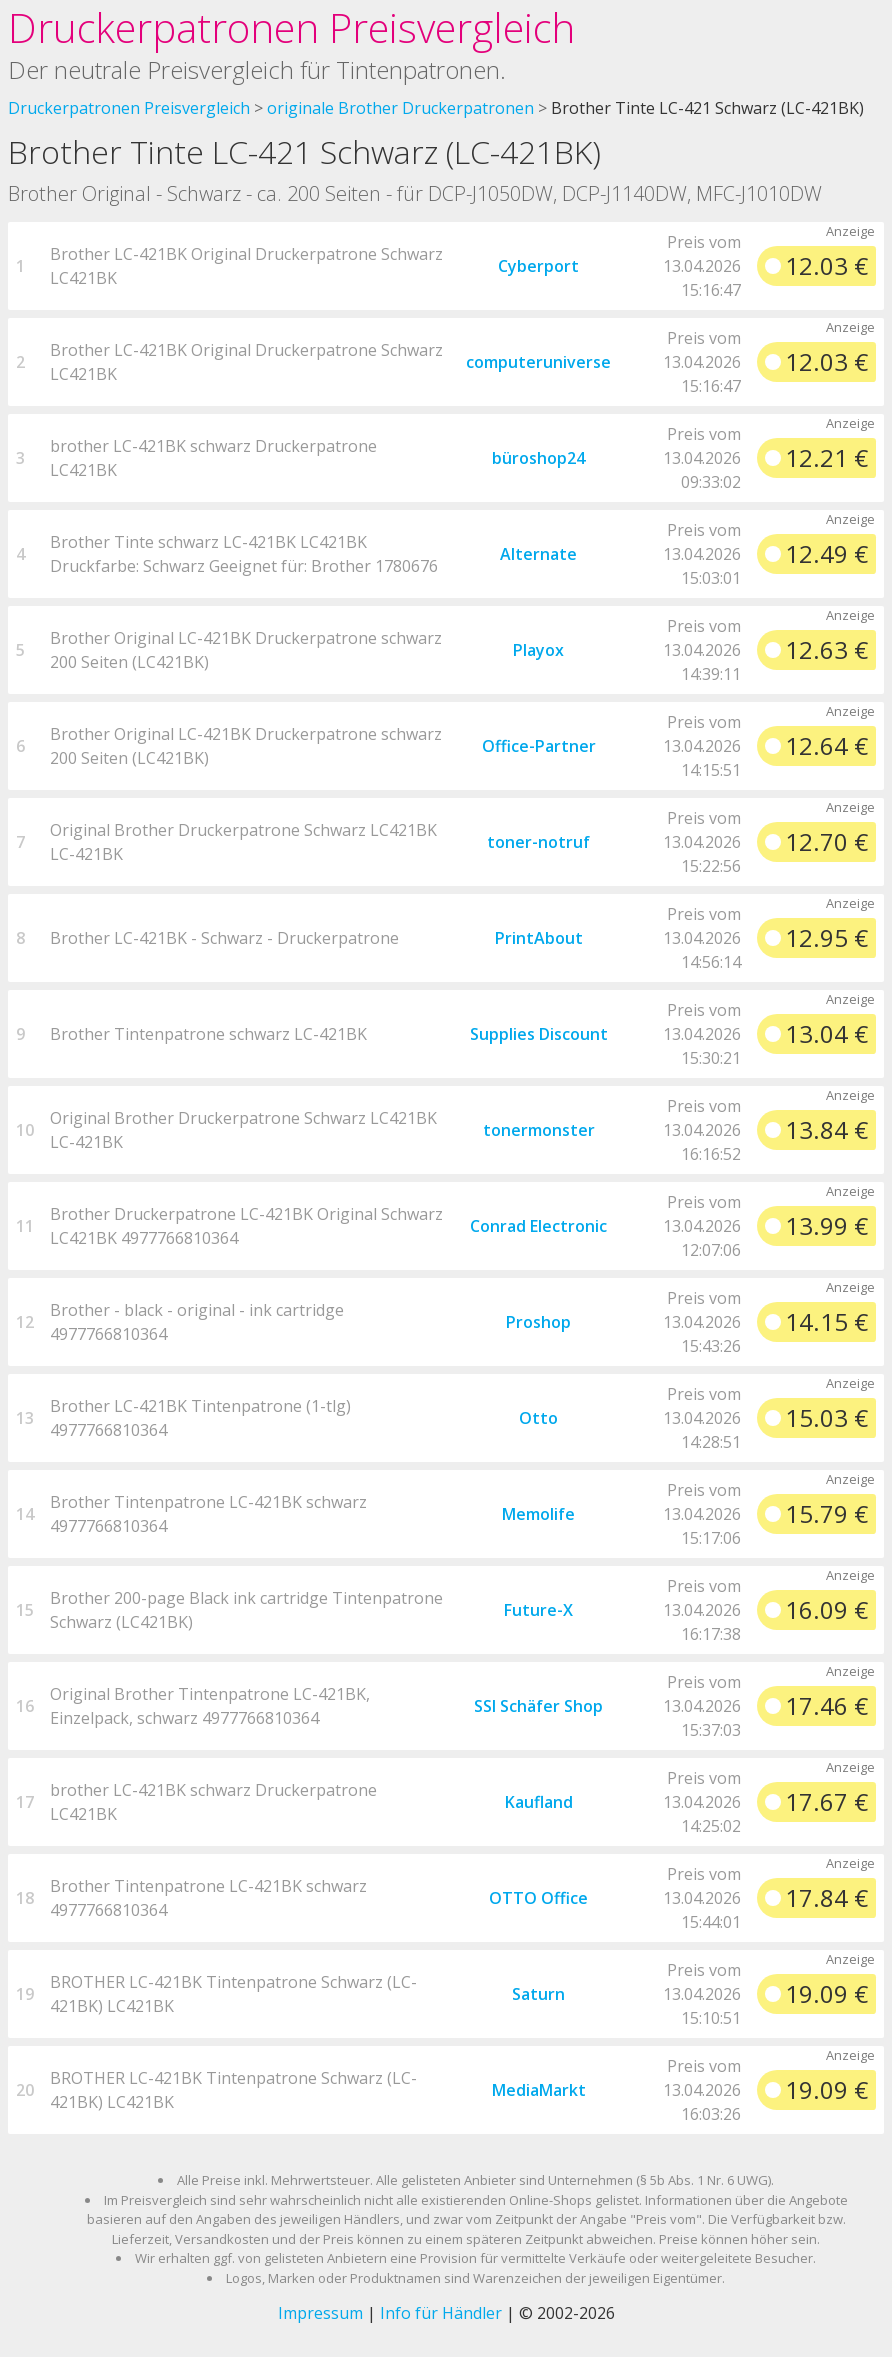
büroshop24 (538, 458)
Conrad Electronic (538, 1226)
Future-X (538, 1610)
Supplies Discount (539, 1034)
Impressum (320, 2313)
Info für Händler (441, 2313)
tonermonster (539, 1130)
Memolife (538, 1514)
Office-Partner (539, 746)
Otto (538, 1418)
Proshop (538, 1322)
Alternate (538, 554)
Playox (538, 650)
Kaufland (539, 1802)
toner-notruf (538, 842)
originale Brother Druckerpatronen (400, 108)
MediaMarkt (539, 2090)
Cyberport (538, 266)
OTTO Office (538, 1898)
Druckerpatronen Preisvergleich (291, 27)
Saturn (538, 1994)
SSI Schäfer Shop (538, 1706)
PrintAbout (539, 938)
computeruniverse (538, 362)
